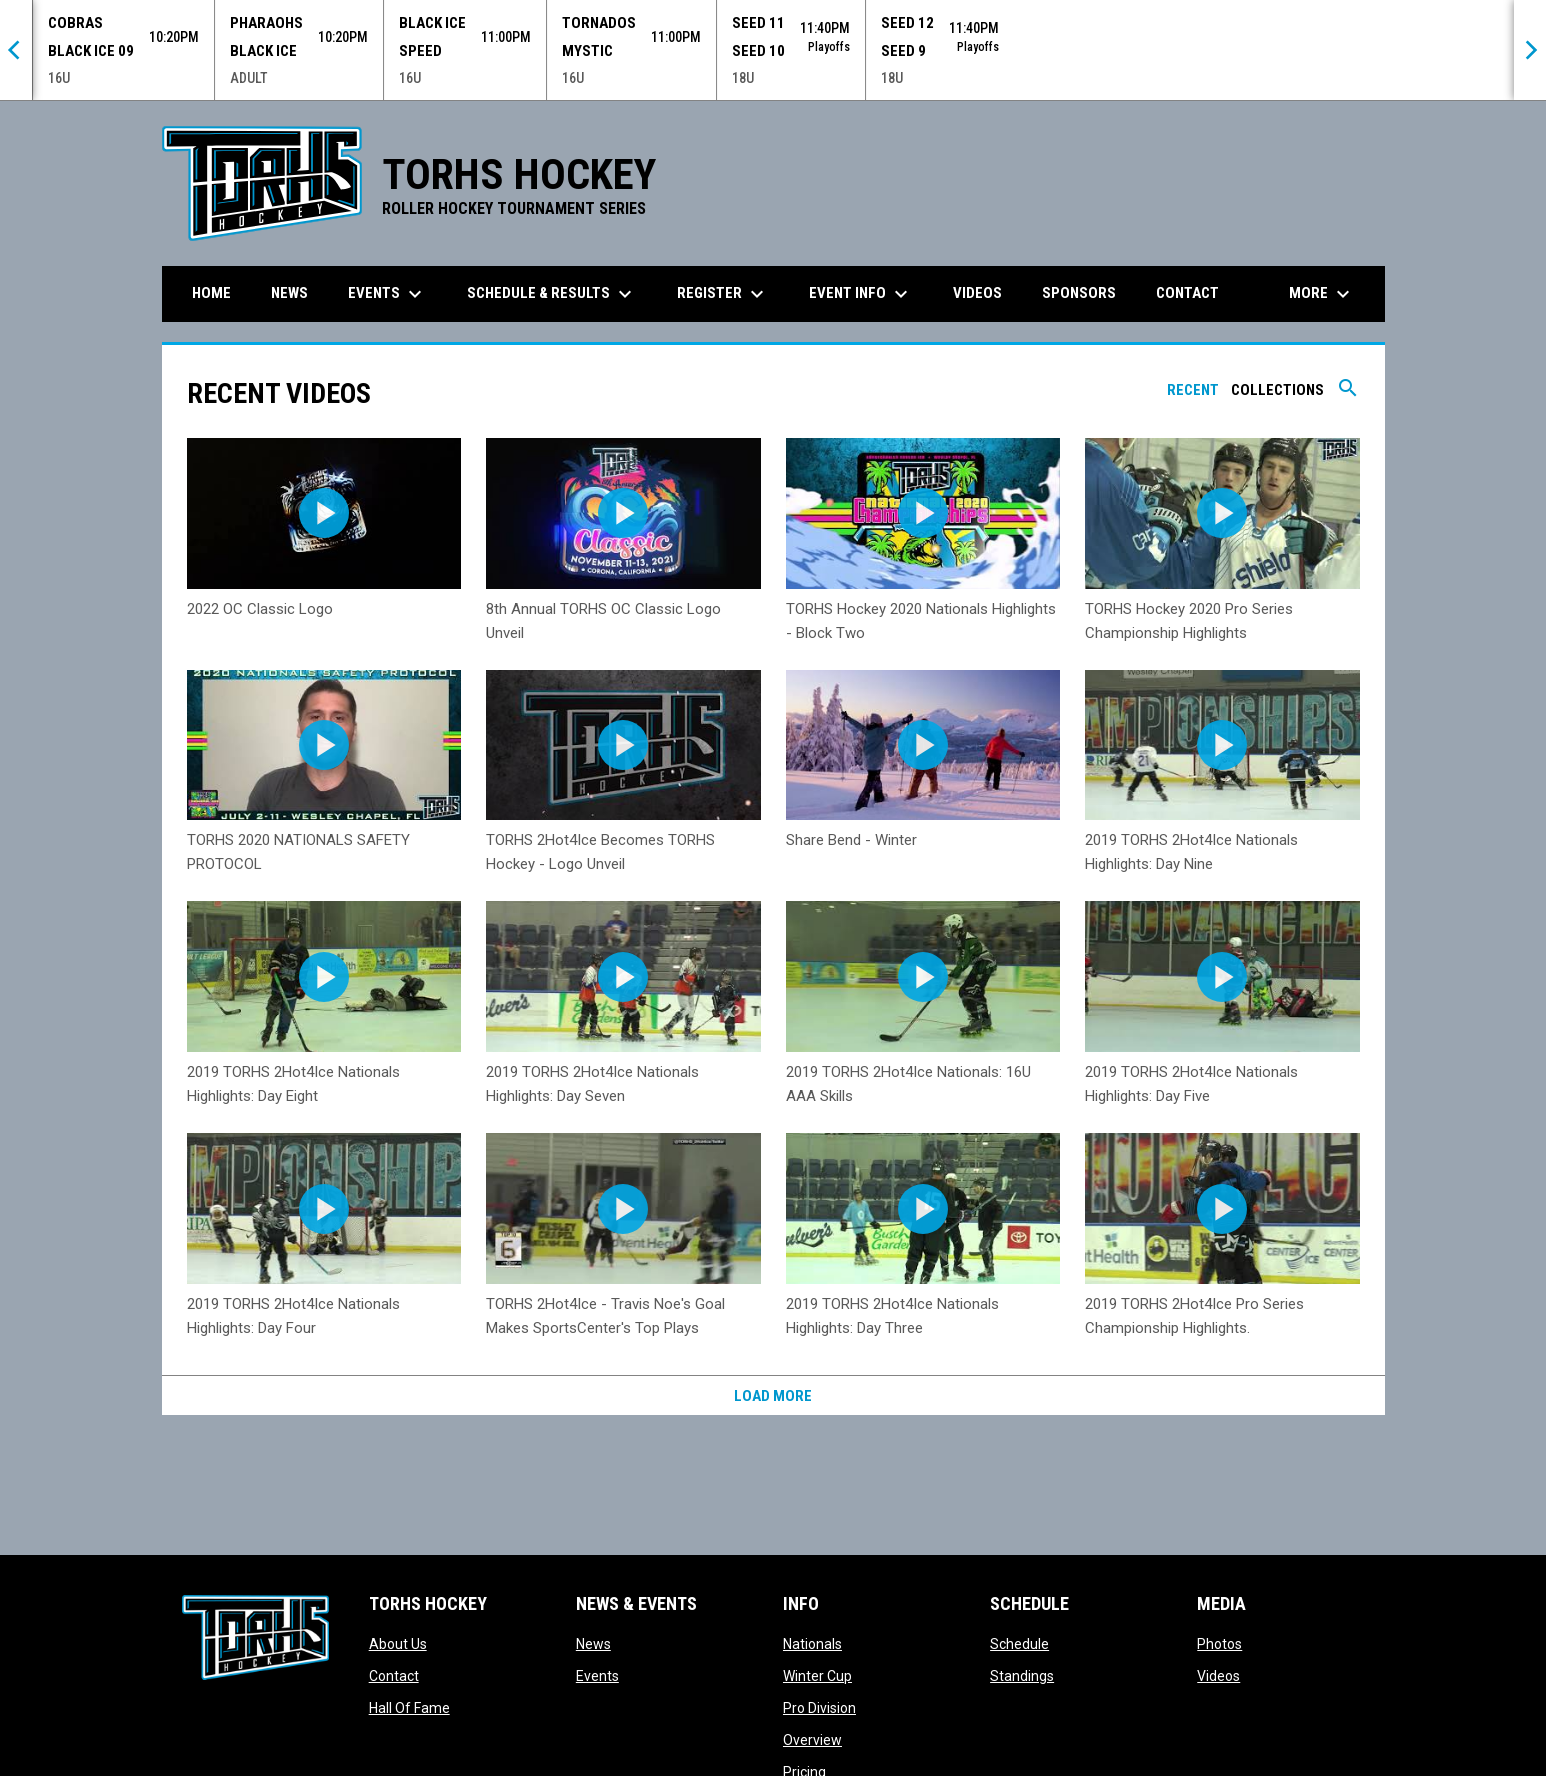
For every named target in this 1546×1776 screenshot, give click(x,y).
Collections (1277, 390)
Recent (1193, 390)
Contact (394, 1676)
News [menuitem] (289, 293)
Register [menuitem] (723, 294)
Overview (812, 1740)
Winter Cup (817, 1676)
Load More (773, 1396)
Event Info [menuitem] (861, 294)
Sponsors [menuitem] (1079, 293)
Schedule (1019, 1644)
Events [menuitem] (387, 294)
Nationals (812, 1644)
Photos (1219, 1644)
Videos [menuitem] (977, 293)
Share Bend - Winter (851, 840)
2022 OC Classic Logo (260, 609)
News (593, 1644)
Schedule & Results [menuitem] (552, 294)
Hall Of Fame (409, 1708)
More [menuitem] (1322, 294)
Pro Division (819, 1708)
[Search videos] (1348, 395)
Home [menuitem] (211, 293)
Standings (1022, 1676)
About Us (398, 1644)
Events (597, 1676)
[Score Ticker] (773, 50)
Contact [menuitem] (1187, 293)
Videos (1218, 1676)
